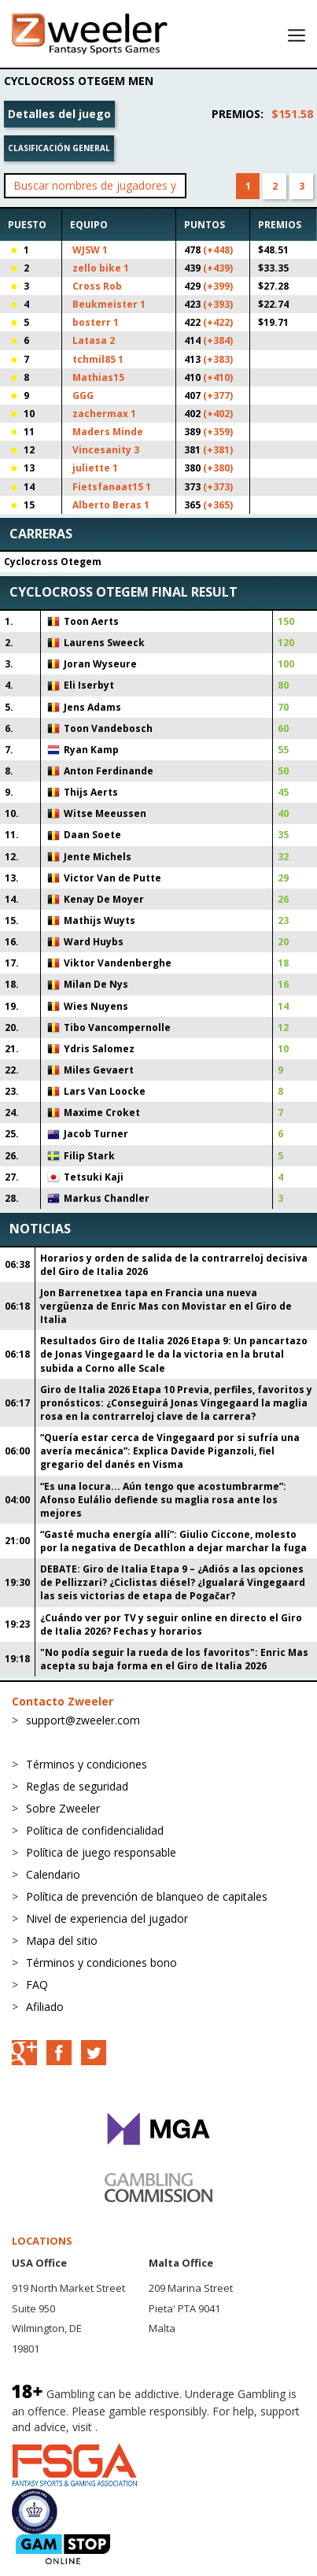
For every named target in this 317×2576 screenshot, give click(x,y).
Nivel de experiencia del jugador (107, 1918)
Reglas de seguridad (77, 1786)
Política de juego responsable (101, 1852)
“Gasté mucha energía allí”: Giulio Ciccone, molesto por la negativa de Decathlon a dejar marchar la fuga (173, 1541)
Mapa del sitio (62, 1940)
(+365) (218, 505)
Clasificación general (59, 147)
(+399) (218, 286)
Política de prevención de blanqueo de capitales (146, 1896)
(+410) (218, 377)
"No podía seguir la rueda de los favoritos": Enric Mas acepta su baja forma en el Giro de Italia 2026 (174, 1659)
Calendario (53, 1874)
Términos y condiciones (86, 1764)
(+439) (218, 268)
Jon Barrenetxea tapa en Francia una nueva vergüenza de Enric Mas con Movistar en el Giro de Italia (166, 1306)
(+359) (218, 431)
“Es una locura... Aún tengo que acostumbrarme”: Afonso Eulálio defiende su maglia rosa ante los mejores (163, 1500)
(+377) (218, 395)
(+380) (218, 468)
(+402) (218, 413)
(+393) (218, 304)
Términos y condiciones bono (101, 1962)
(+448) (218, 250)
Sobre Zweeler (63, 1808)
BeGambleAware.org (153, 2426)
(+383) (218, 359)
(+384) (218, 340)
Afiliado (45, 2006)
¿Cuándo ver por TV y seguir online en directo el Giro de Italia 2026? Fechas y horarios (171, 1624)
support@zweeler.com (83, 1720)
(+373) (218, 486)
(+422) (218, 322)
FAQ (37, 1984)
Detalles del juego (59, 113)
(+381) (218, 449)
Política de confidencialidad (95, 1830)
